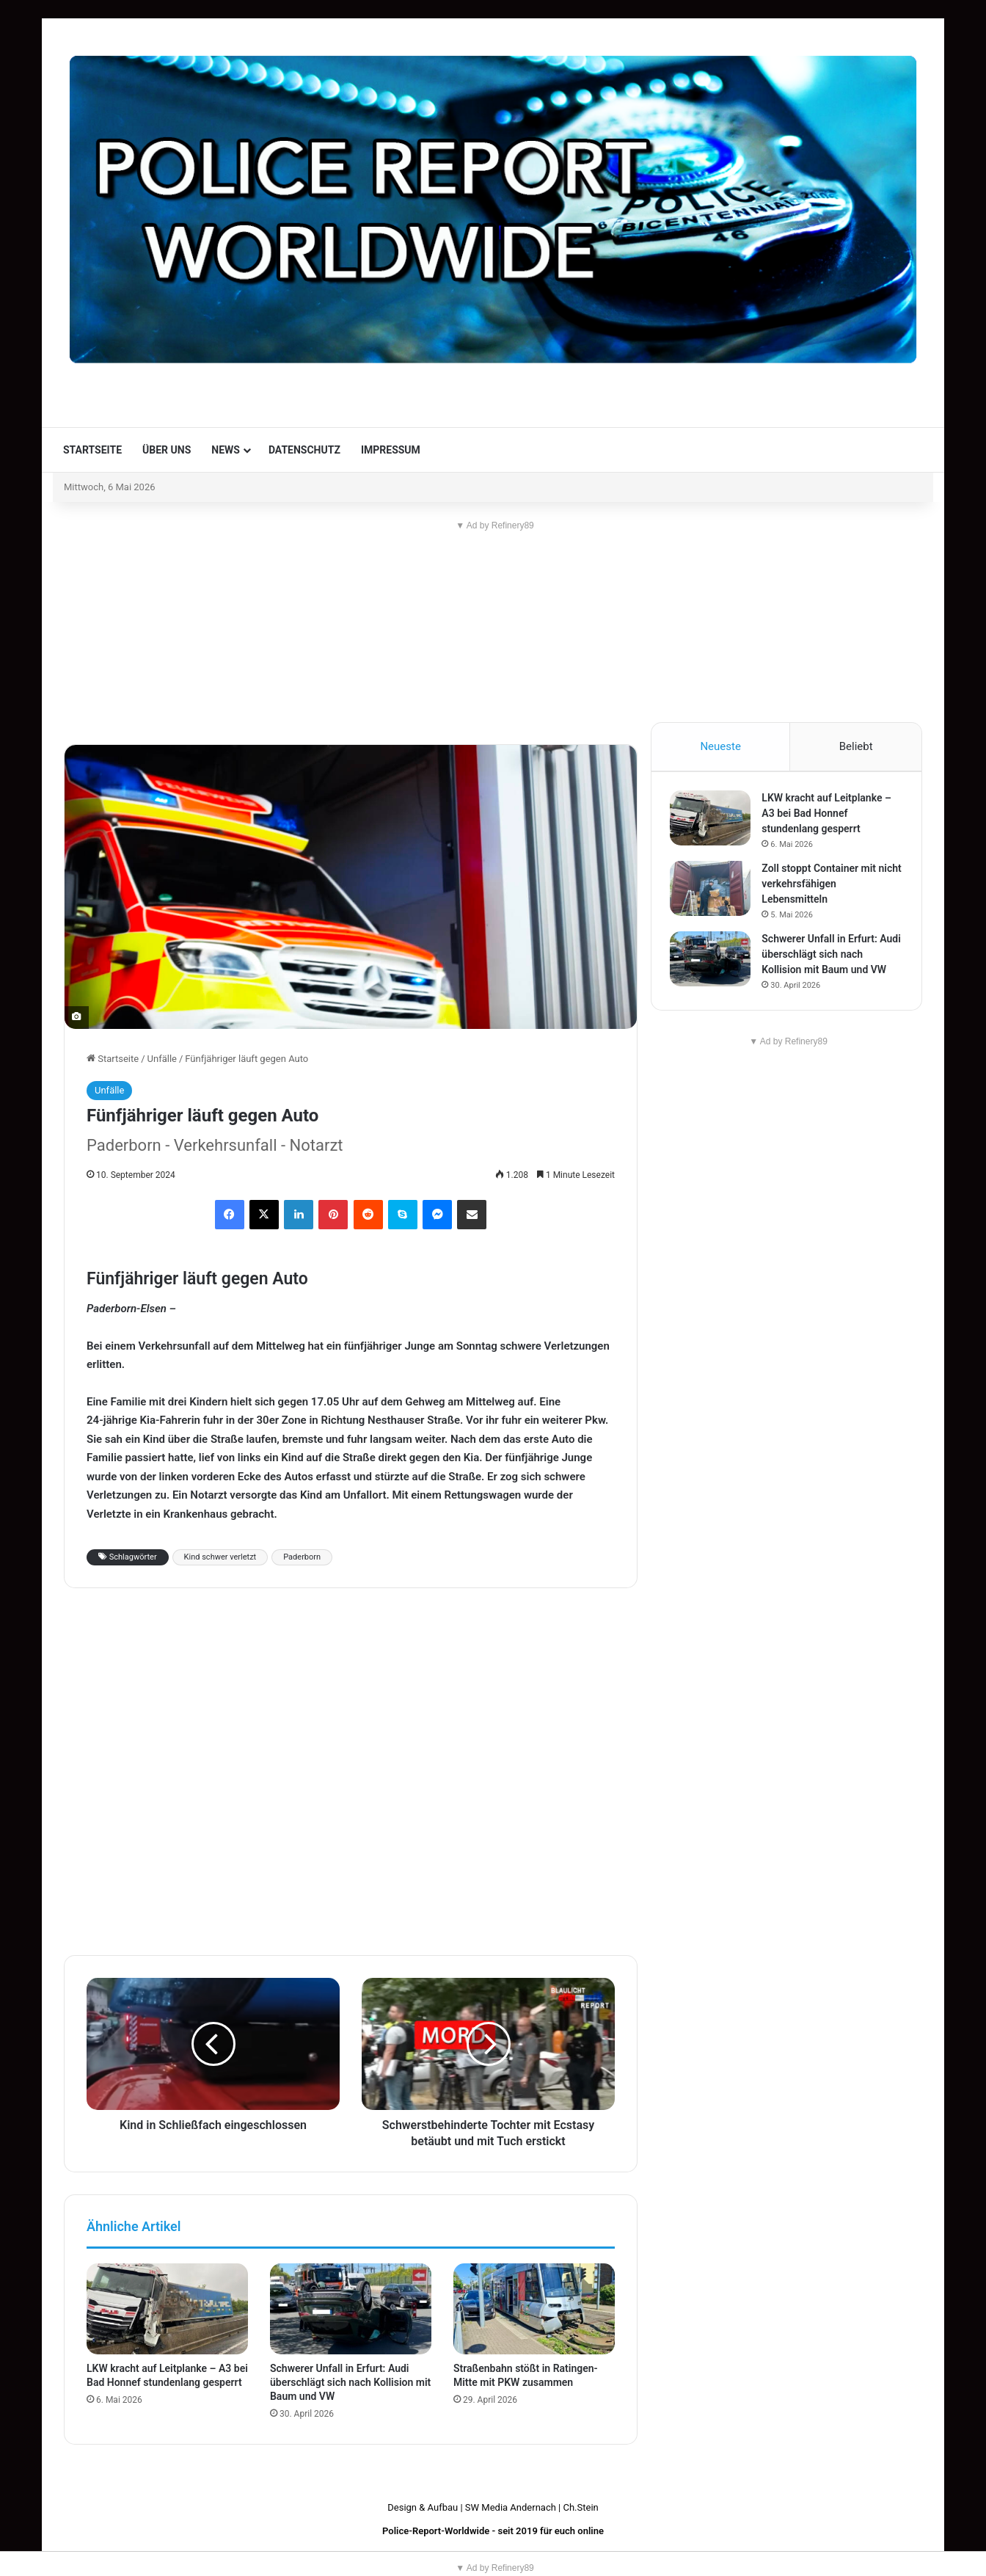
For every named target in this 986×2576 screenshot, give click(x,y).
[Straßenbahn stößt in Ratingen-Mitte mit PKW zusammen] (534, 2308)
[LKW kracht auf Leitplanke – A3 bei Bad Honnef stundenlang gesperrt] (167, 2308)
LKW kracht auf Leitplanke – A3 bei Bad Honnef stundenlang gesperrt (829, 817)
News (225, 450)
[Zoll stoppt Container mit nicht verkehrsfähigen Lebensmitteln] (713, 892)
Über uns (166, 450)
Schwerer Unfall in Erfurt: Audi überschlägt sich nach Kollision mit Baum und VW (350, 2382)
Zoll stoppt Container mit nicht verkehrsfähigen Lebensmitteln (822, 887)
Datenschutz (304, 450)
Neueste (720, 746)
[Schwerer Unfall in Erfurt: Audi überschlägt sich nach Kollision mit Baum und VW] (350, 2308)
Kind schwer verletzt (220, 1557)
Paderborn (302, 1557)
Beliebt (856, 746)
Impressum (390, 450)
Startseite (92, 450)
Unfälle (162, 1058)
